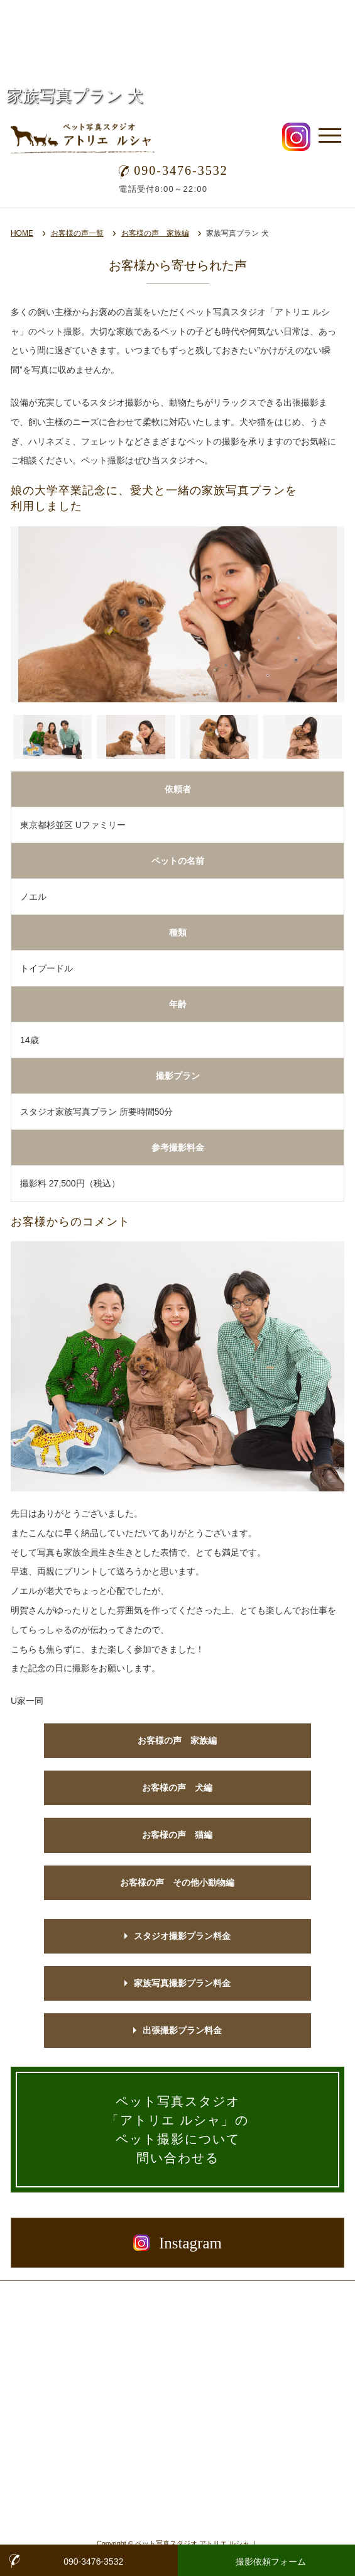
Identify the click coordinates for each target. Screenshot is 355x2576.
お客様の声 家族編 (155, 233)
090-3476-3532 (173, 170)
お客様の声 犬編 (177, 1788)
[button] (52, 737)
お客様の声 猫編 (177, 1835)
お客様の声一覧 (77, 233)
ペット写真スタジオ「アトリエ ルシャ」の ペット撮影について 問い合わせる (177, 2129)
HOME (22, 233)
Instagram (177, 2243)
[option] (177, 614)
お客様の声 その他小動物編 (177, 1882)
